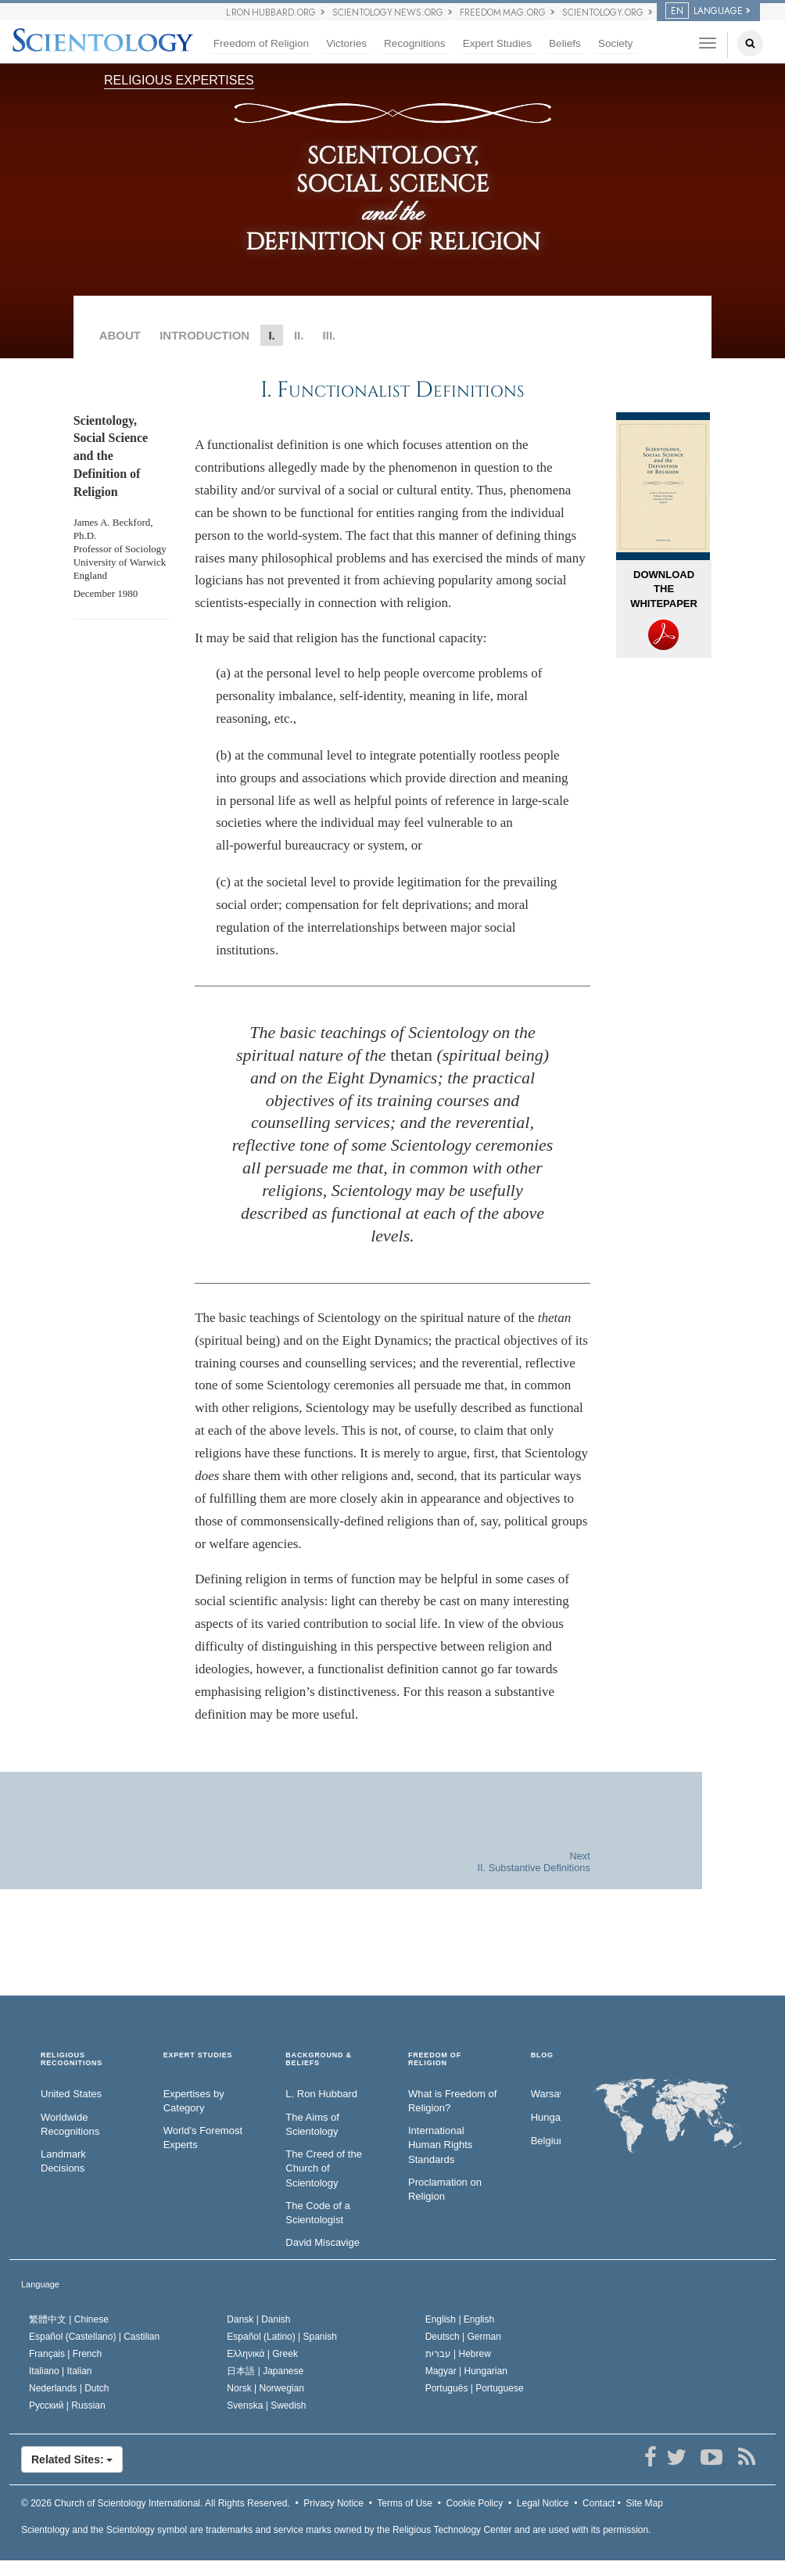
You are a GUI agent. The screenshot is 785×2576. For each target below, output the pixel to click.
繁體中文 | (69, 2319)
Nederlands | (69, 2388)
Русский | (67, 2405)
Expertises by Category (193, 2101)
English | (460, 2319)
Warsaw (546, 2094)
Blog (542, 2055)
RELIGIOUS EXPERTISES (179, 80)
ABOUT (120, 335)
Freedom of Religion (261, 43)
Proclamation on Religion (445, 2189)
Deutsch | (463, 2336)
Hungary (546, 2117)
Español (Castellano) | (94, 2336)
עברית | (458, 2353)
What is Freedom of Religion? (452, 2101)
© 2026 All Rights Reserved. (155, 2503)
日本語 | (265, 2371)
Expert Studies (497, 43)
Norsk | (265, 2388)
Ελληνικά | (262, 2353)
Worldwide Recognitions (70, 2124)
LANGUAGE (704, 11)
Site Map (644, 2503)
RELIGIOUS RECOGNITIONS (71, 2059)
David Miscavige (322, 2242)
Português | (474, 2388)
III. (329, 335)
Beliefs (565, 43)
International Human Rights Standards (440, 2145)
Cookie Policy (475, 2503)
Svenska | (266, 2405)
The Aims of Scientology (312, 2124)
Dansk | (258, 2319)
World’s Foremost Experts (202, 2138)
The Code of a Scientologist (317, 2213)
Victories (346, 43)
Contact (598, 2503)
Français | (65, 2353)
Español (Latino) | (282, 2336)
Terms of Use (404, 2503)
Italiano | (60, 2371)
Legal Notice (543, 2503)
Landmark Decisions (63, 2161)
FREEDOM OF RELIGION (434, 2059)
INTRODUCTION (204, 335)
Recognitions (415, 43)
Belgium (546, 2141)
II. (299, 335)
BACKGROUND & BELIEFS (318, 2059)
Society (615, 43)
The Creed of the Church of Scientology (323, 2168)
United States (71, 2094)
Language (40, 2284)
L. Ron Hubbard (321, 2094)
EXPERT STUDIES (198, 2055)
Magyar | (466, 2371)
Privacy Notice (333, 2503)
